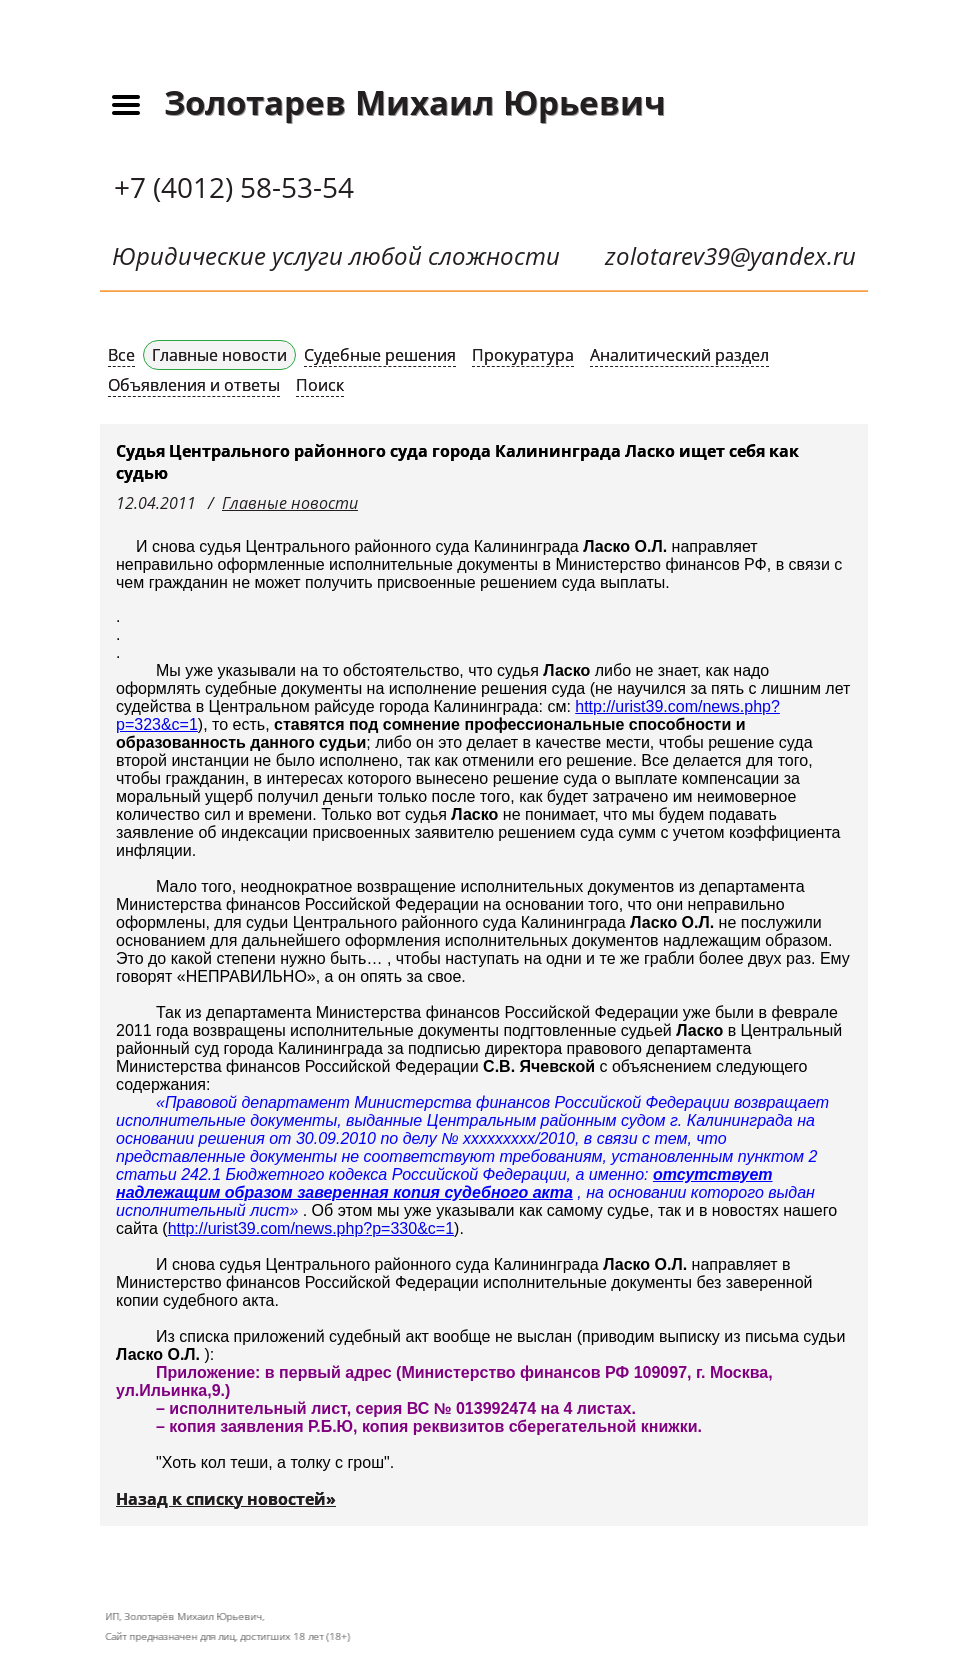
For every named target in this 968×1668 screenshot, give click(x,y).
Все (121, 355)
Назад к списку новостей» (226, 1499)
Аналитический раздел (679, 355)
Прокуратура (523, 355)
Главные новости (219, 355)
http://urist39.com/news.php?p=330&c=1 (311, 1228)
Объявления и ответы (194, 385)
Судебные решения (380, 355)
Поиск (320, 385)
